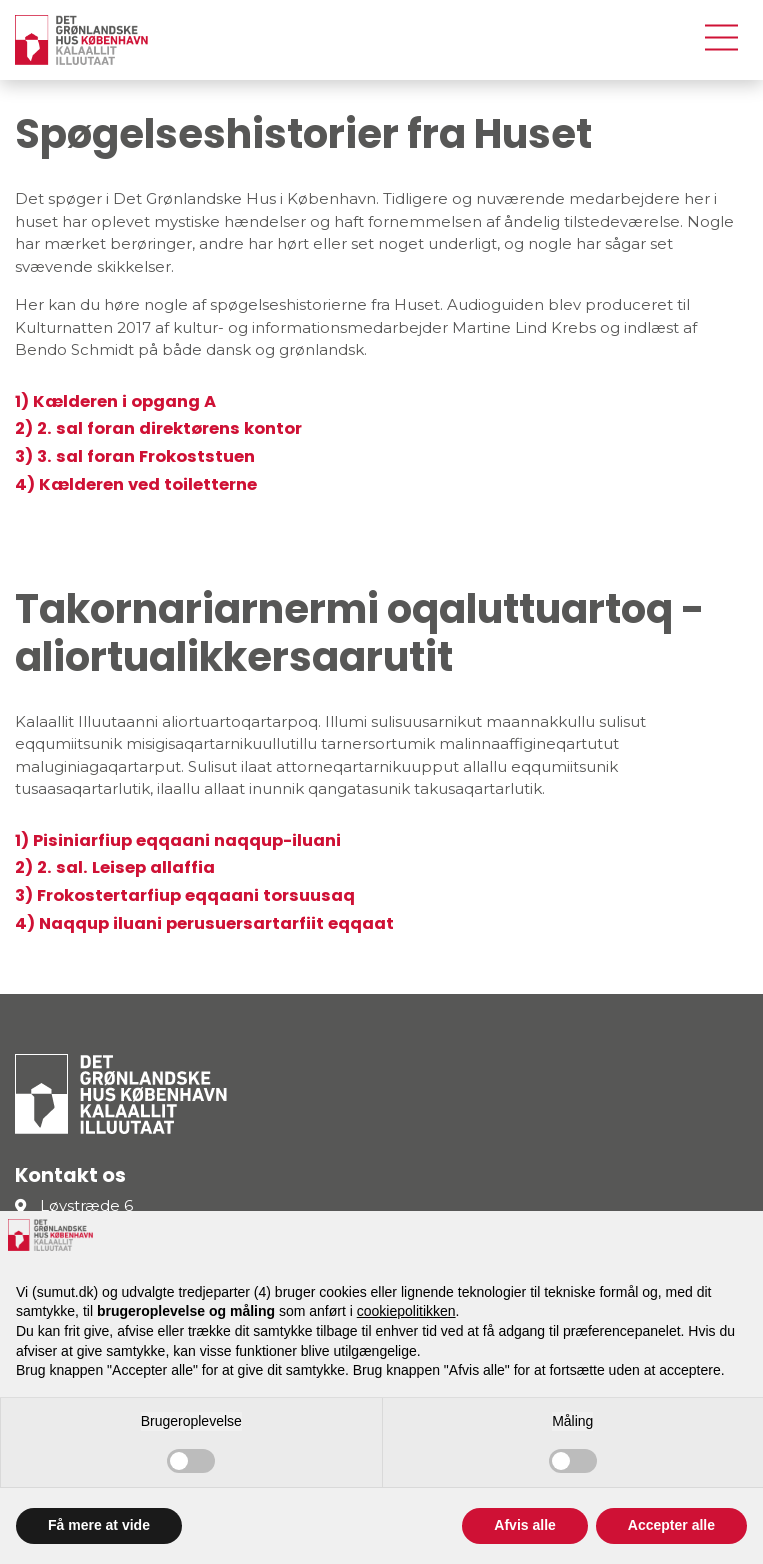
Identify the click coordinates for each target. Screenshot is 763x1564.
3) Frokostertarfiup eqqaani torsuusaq (185, 895)
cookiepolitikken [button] (406, 1311)
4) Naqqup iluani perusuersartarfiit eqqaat (204, 923)
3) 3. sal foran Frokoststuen (135, 456)
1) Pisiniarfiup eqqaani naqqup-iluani (178, 840)
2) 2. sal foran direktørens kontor (158, 428)
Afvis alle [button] (524, 1525)
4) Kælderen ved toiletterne (136, 484)
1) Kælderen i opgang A (115, 401)
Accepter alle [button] (671, 1525)
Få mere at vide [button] (99, 1525)
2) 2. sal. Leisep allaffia (115, 867)
